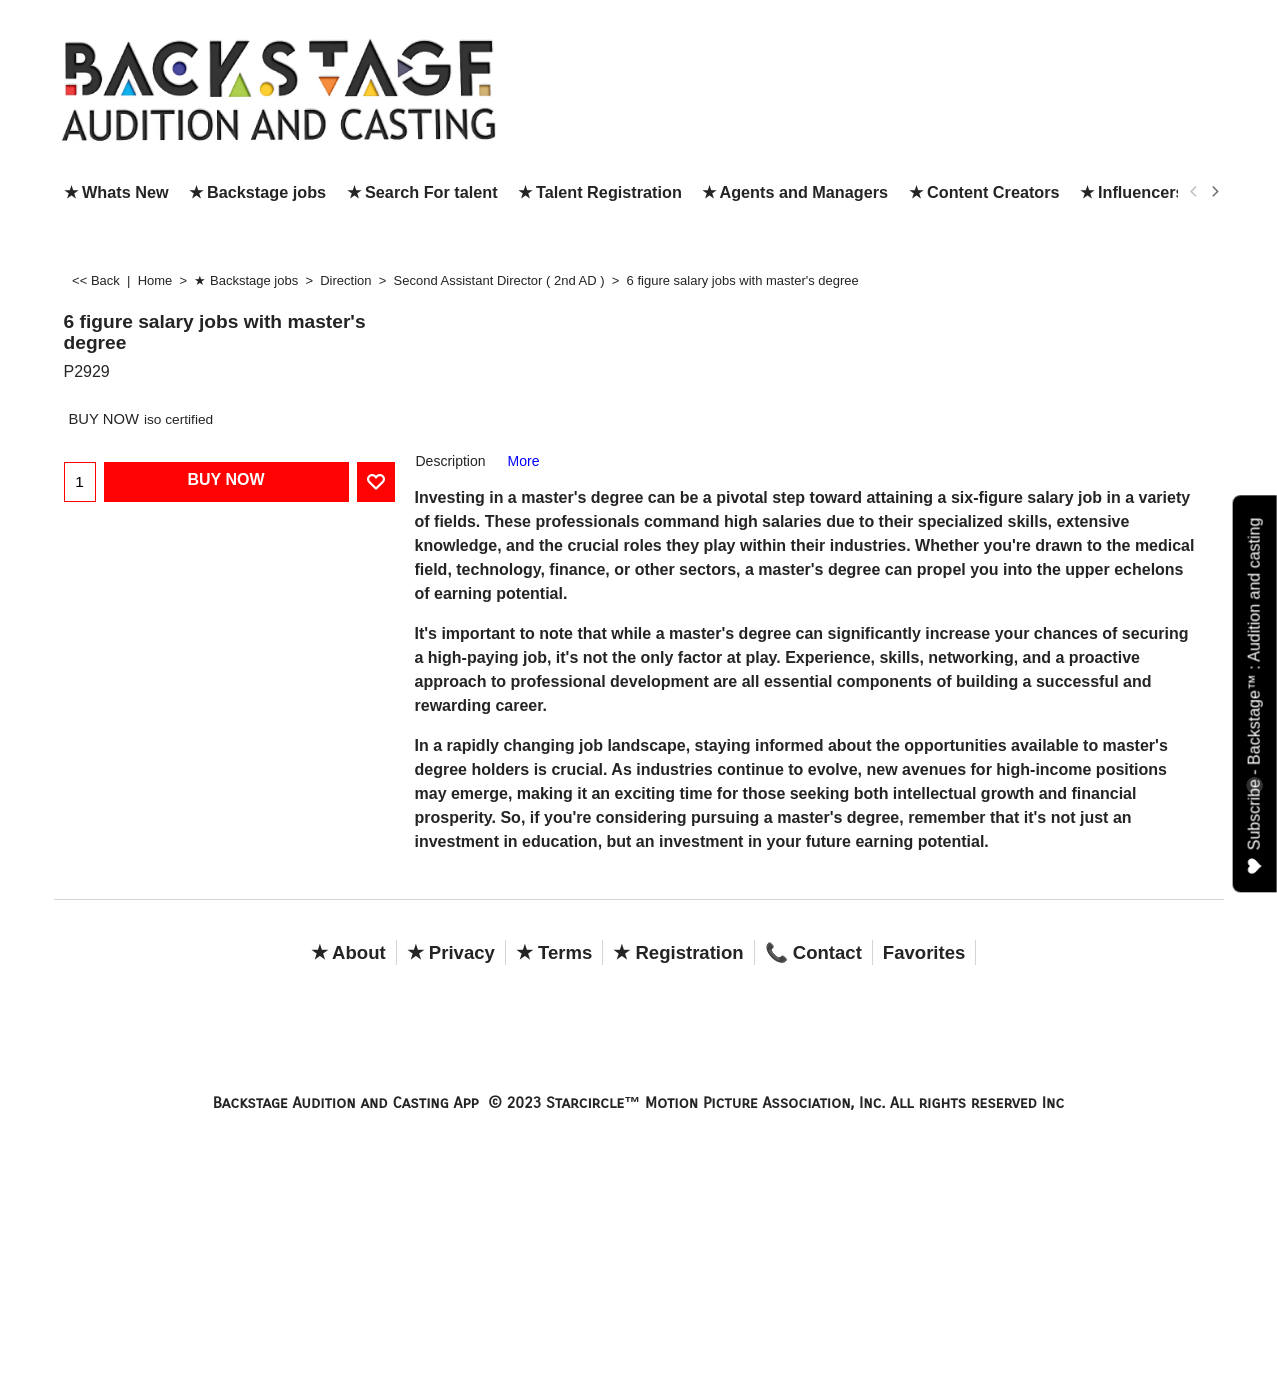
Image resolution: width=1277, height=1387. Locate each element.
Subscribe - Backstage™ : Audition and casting (1255, 695)
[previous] (1195, 192)
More (524, 461)
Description (451, 461)
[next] (1215, 192)
